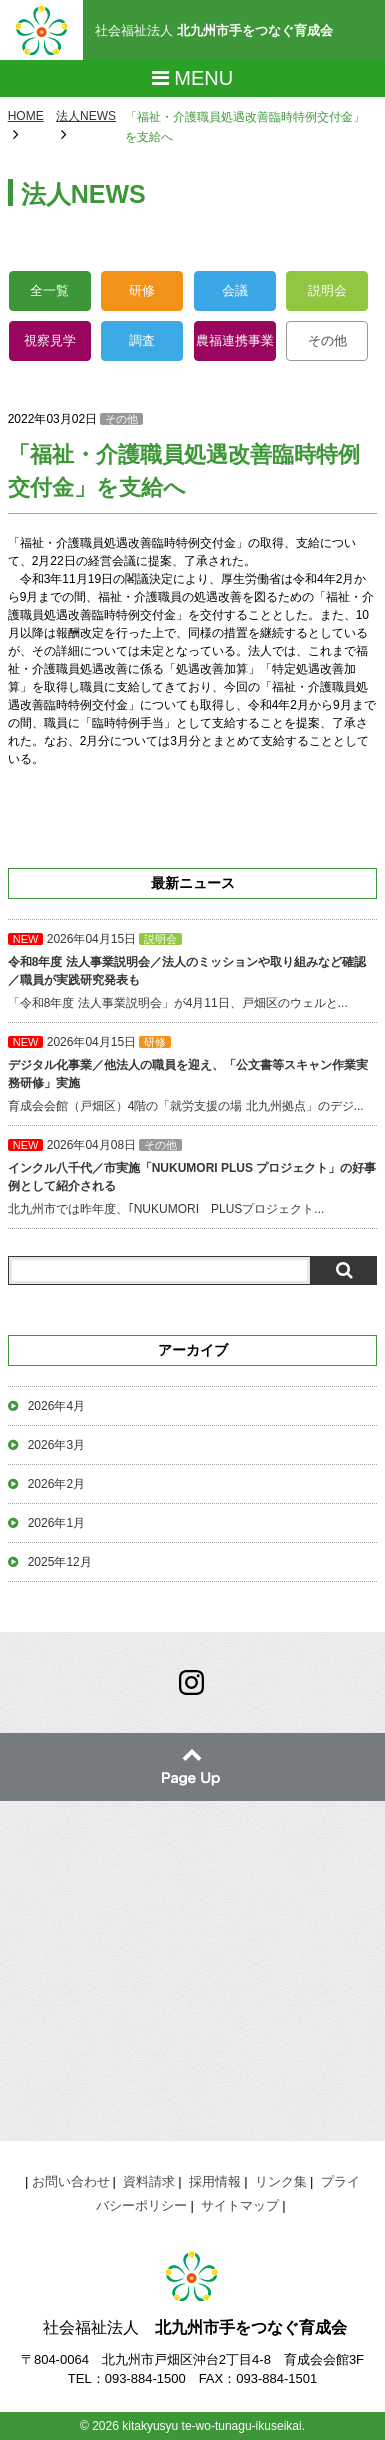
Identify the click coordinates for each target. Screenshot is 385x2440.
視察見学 (50, 340)
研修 (142, 290)
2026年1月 (56, 1523)
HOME (26, 116)
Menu (192, 78)
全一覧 (49, 290)
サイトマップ (240, 2205)
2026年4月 (56, 1406)
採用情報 (215, 2181)
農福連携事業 (235, 340)
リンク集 (281, 2181)
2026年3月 (56, 1445)
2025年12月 (60, 1562)
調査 (142, 340)
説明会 (327, 290)
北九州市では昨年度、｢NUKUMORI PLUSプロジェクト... (193, 1177)
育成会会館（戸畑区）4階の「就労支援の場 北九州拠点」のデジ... (193, 1074)
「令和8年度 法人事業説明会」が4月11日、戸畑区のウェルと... (193, 971)
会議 (235, 290)
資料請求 (149, 2181)
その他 (327, 340)
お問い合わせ (71, 2181)
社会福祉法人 (214, 30)
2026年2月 (56, 1484)
